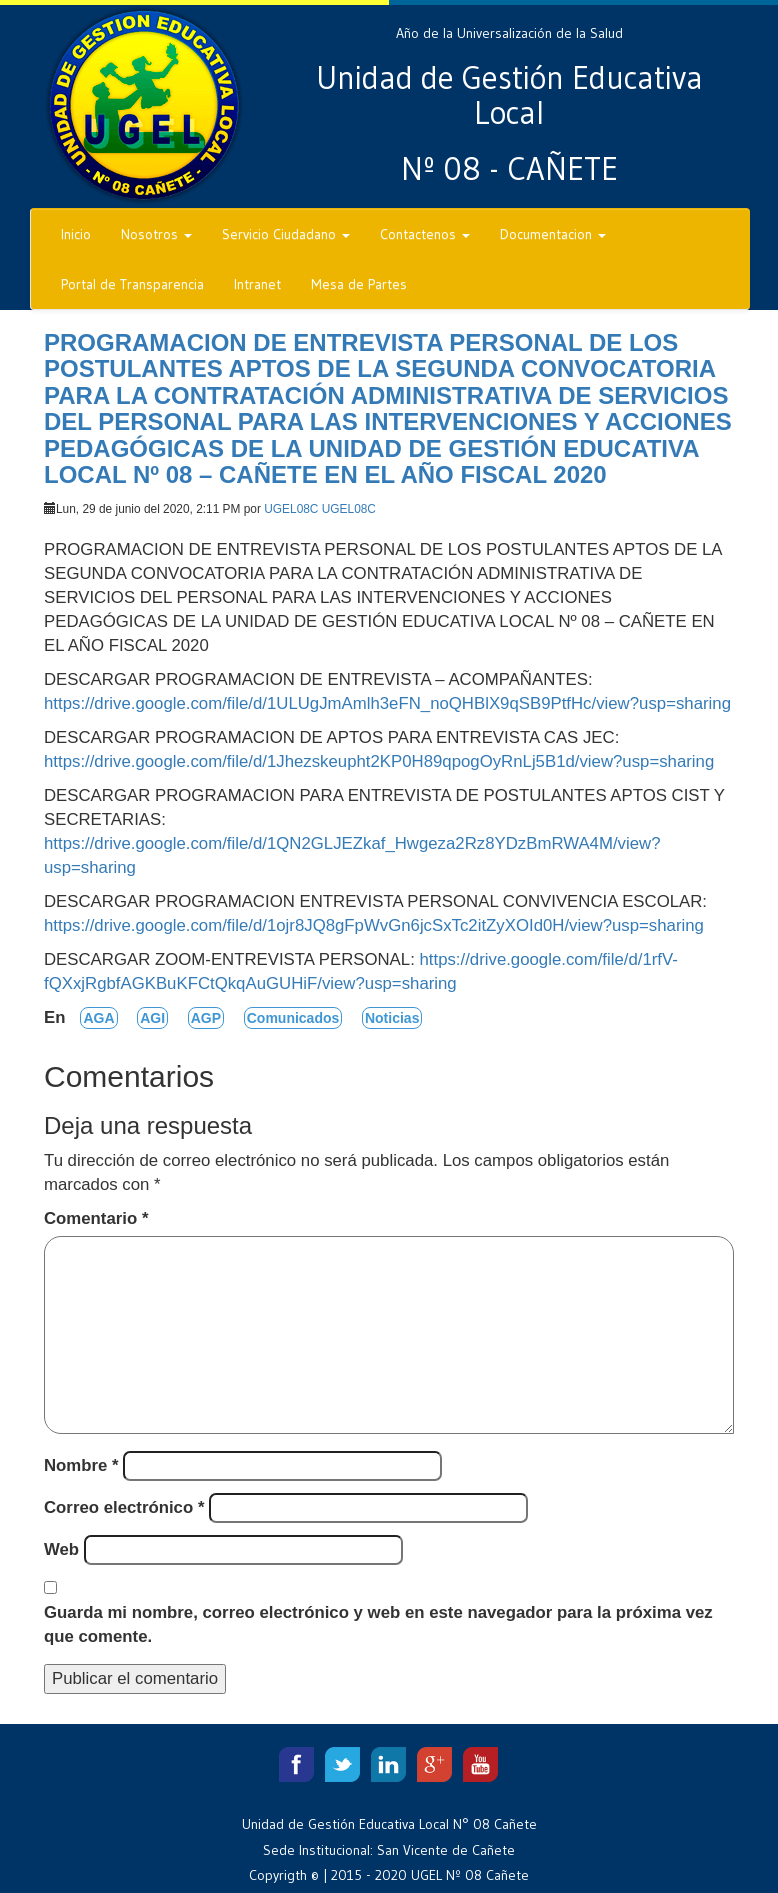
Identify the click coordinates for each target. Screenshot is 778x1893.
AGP (206, 1018)
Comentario (96, 1218)
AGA (98, 1018)
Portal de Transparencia (132, 284)
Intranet (257, 284)
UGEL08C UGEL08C (320, 509)
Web (61, 1549)
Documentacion (553, 234)
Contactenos (425, 234)
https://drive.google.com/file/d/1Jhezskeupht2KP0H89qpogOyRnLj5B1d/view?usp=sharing (379, 761)
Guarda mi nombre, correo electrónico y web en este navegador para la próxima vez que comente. (378, 1624)
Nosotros (156, 234)
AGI (152, 1018)
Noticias (392, 1018)
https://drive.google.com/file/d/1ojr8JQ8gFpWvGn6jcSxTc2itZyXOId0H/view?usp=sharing (374, 925)
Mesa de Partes (359, 284)
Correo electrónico (124, 1507)
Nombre (81, 1465)
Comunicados (293, 1018)
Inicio (76, 234)
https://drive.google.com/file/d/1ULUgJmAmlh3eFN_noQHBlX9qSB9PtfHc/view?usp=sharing (387, 703)
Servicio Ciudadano (286, 234)
